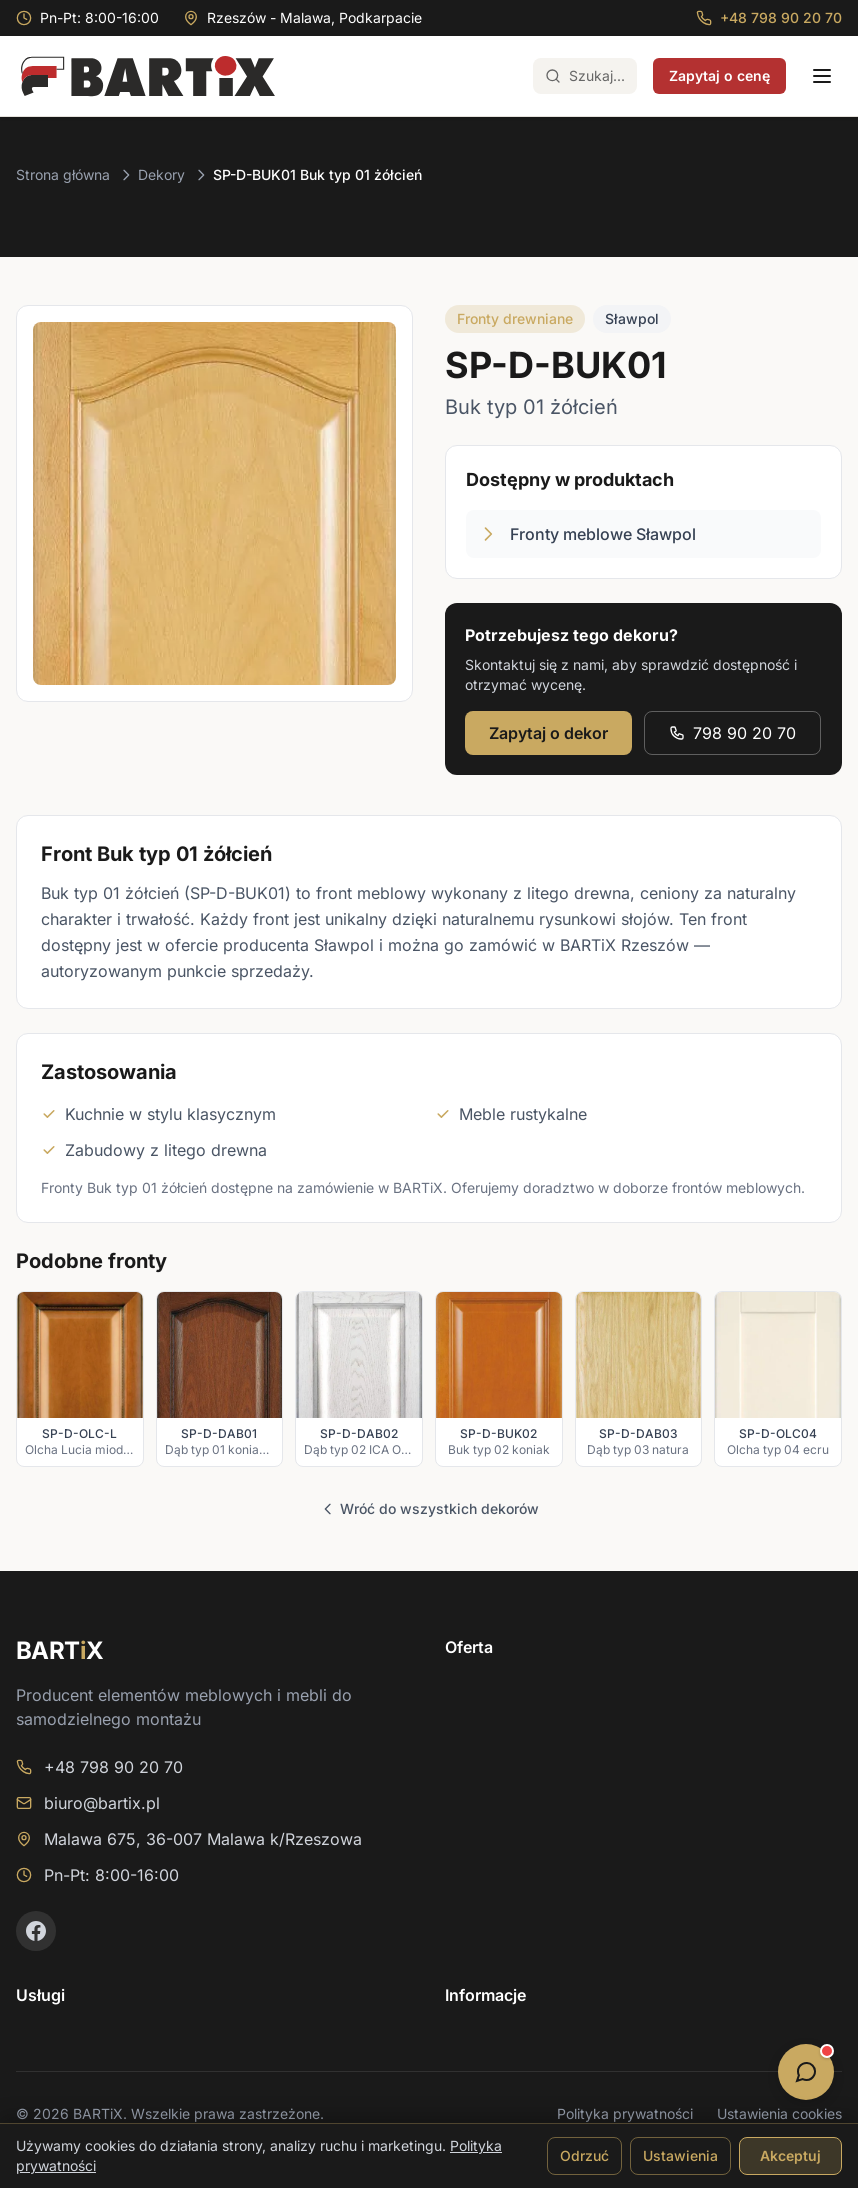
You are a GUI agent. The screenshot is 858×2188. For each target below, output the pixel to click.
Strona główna (63, 174)
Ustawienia (680, 2155)
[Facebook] (36, 1931)
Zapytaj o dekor (548, 733)
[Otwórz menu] (822, 76)
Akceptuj (790, 2155)
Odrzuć (584, 2155)
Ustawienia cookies (779, 2113)
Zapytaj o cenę (719, 75)
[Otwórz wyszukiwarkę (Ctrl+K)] (585, 76)
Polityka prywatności (625, 2113)
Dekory (161, 174)
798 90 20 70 (732, 733)
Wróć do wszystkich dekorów (429, 1508)
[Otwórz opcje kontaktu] (806, 2072)
